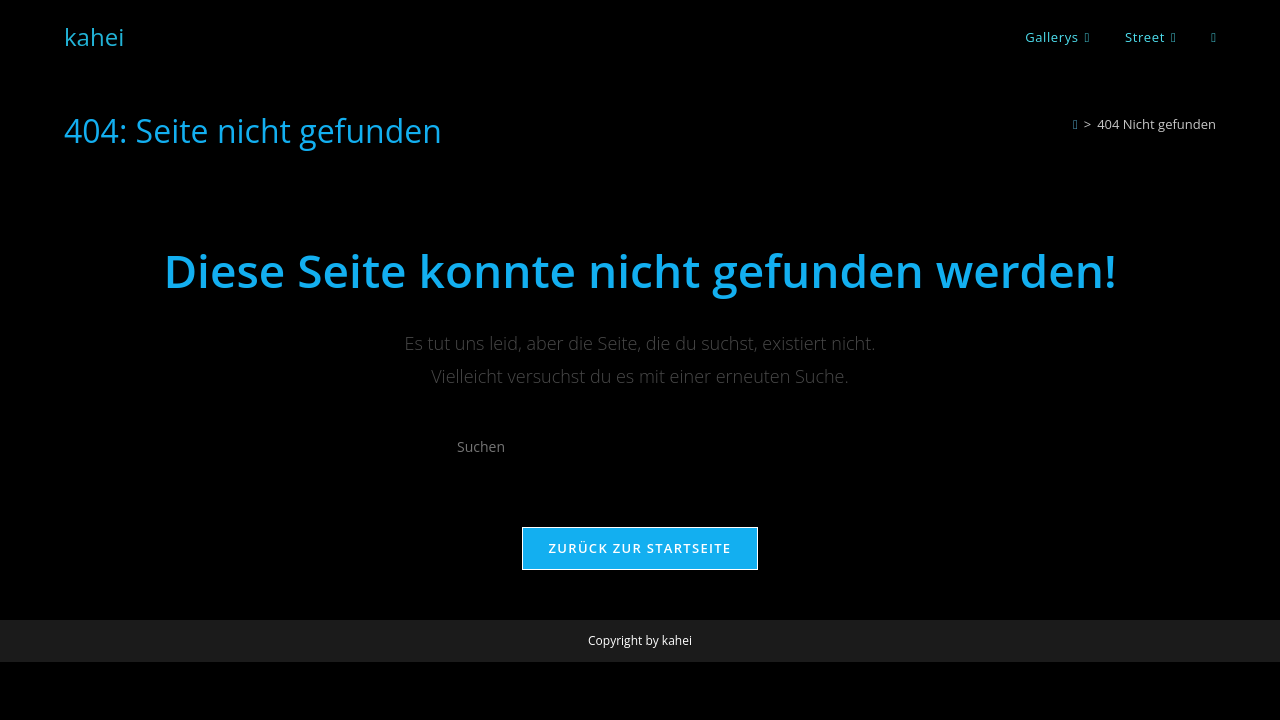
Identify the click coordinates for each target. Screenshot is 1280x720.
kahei (94, 36)
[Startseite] (1075, 124)
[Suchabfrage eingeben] (640, 447)
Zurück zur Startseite (640, 548)
